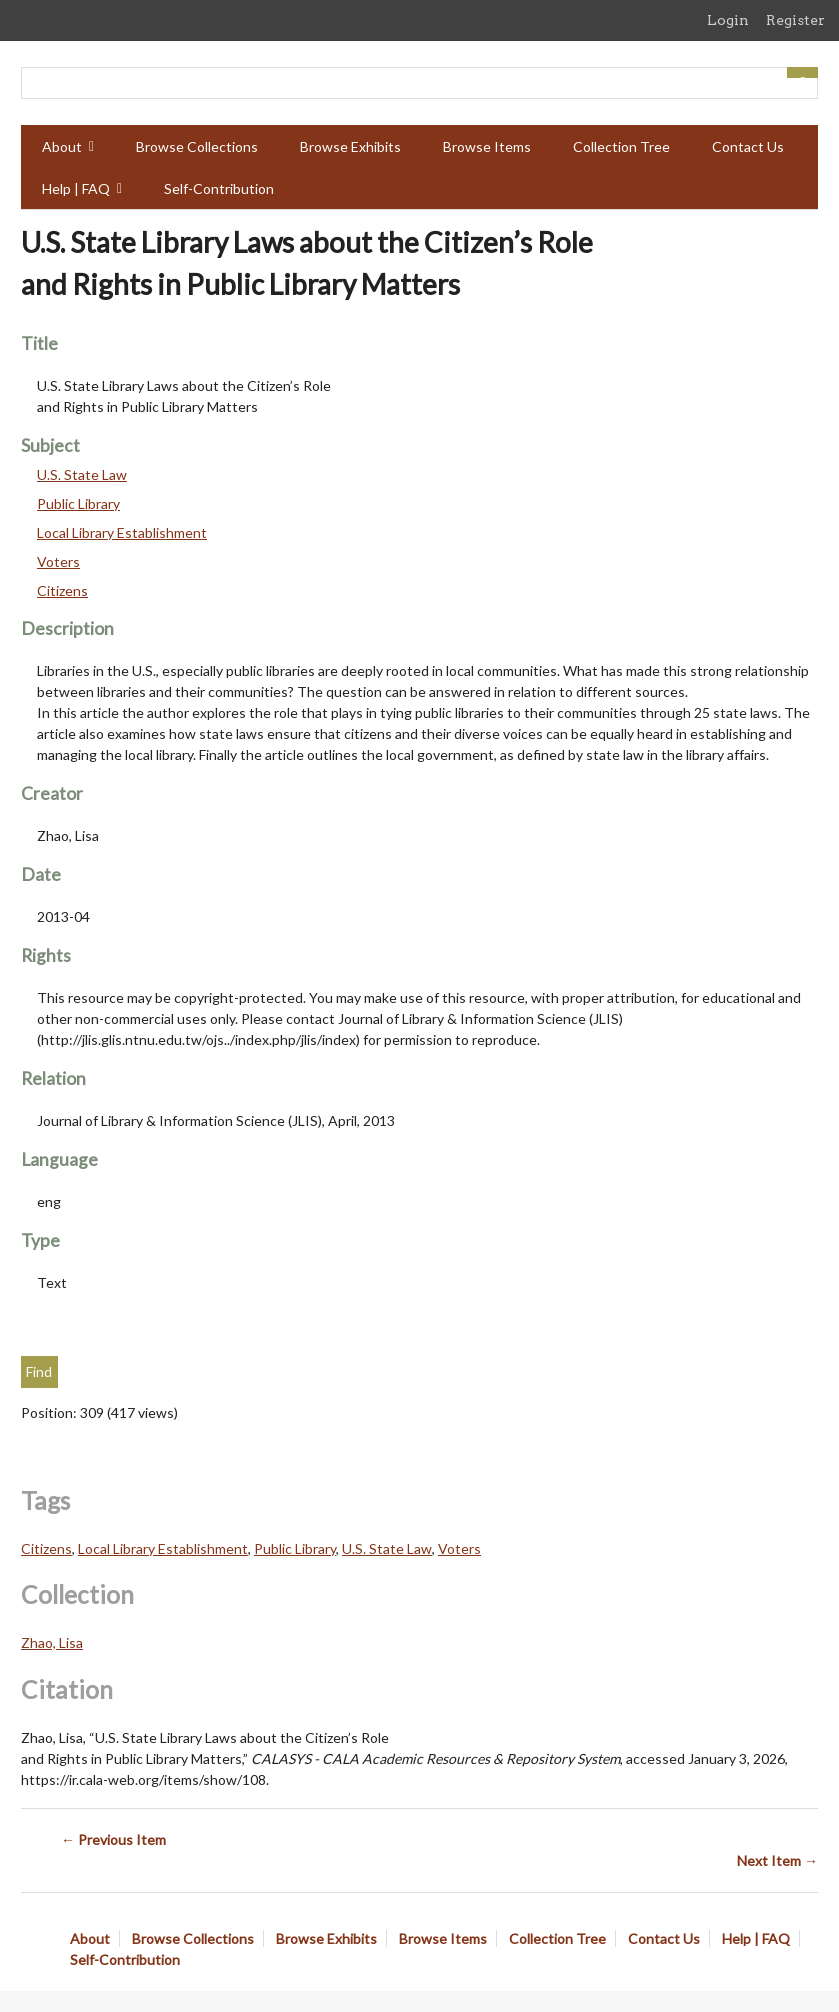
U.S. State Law (82, 474)
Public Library (78, 503)
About (62, 146)
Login (728, 20)
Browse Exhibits (350, 146)
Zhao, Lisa (52, 1642)
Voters (58, 561)
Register (795, 20)
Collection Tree (621, 146)
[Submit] (803, 72)
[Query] (419, 83)
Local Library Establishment (122, 532)
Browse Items (487, 146)
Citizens (62, 590)
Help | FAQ (76, 188)
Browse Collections (197, 146)
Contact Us (748, 146)
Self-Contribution (219, 188)
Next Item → (777, 1860)
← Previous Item (113, 1839)
